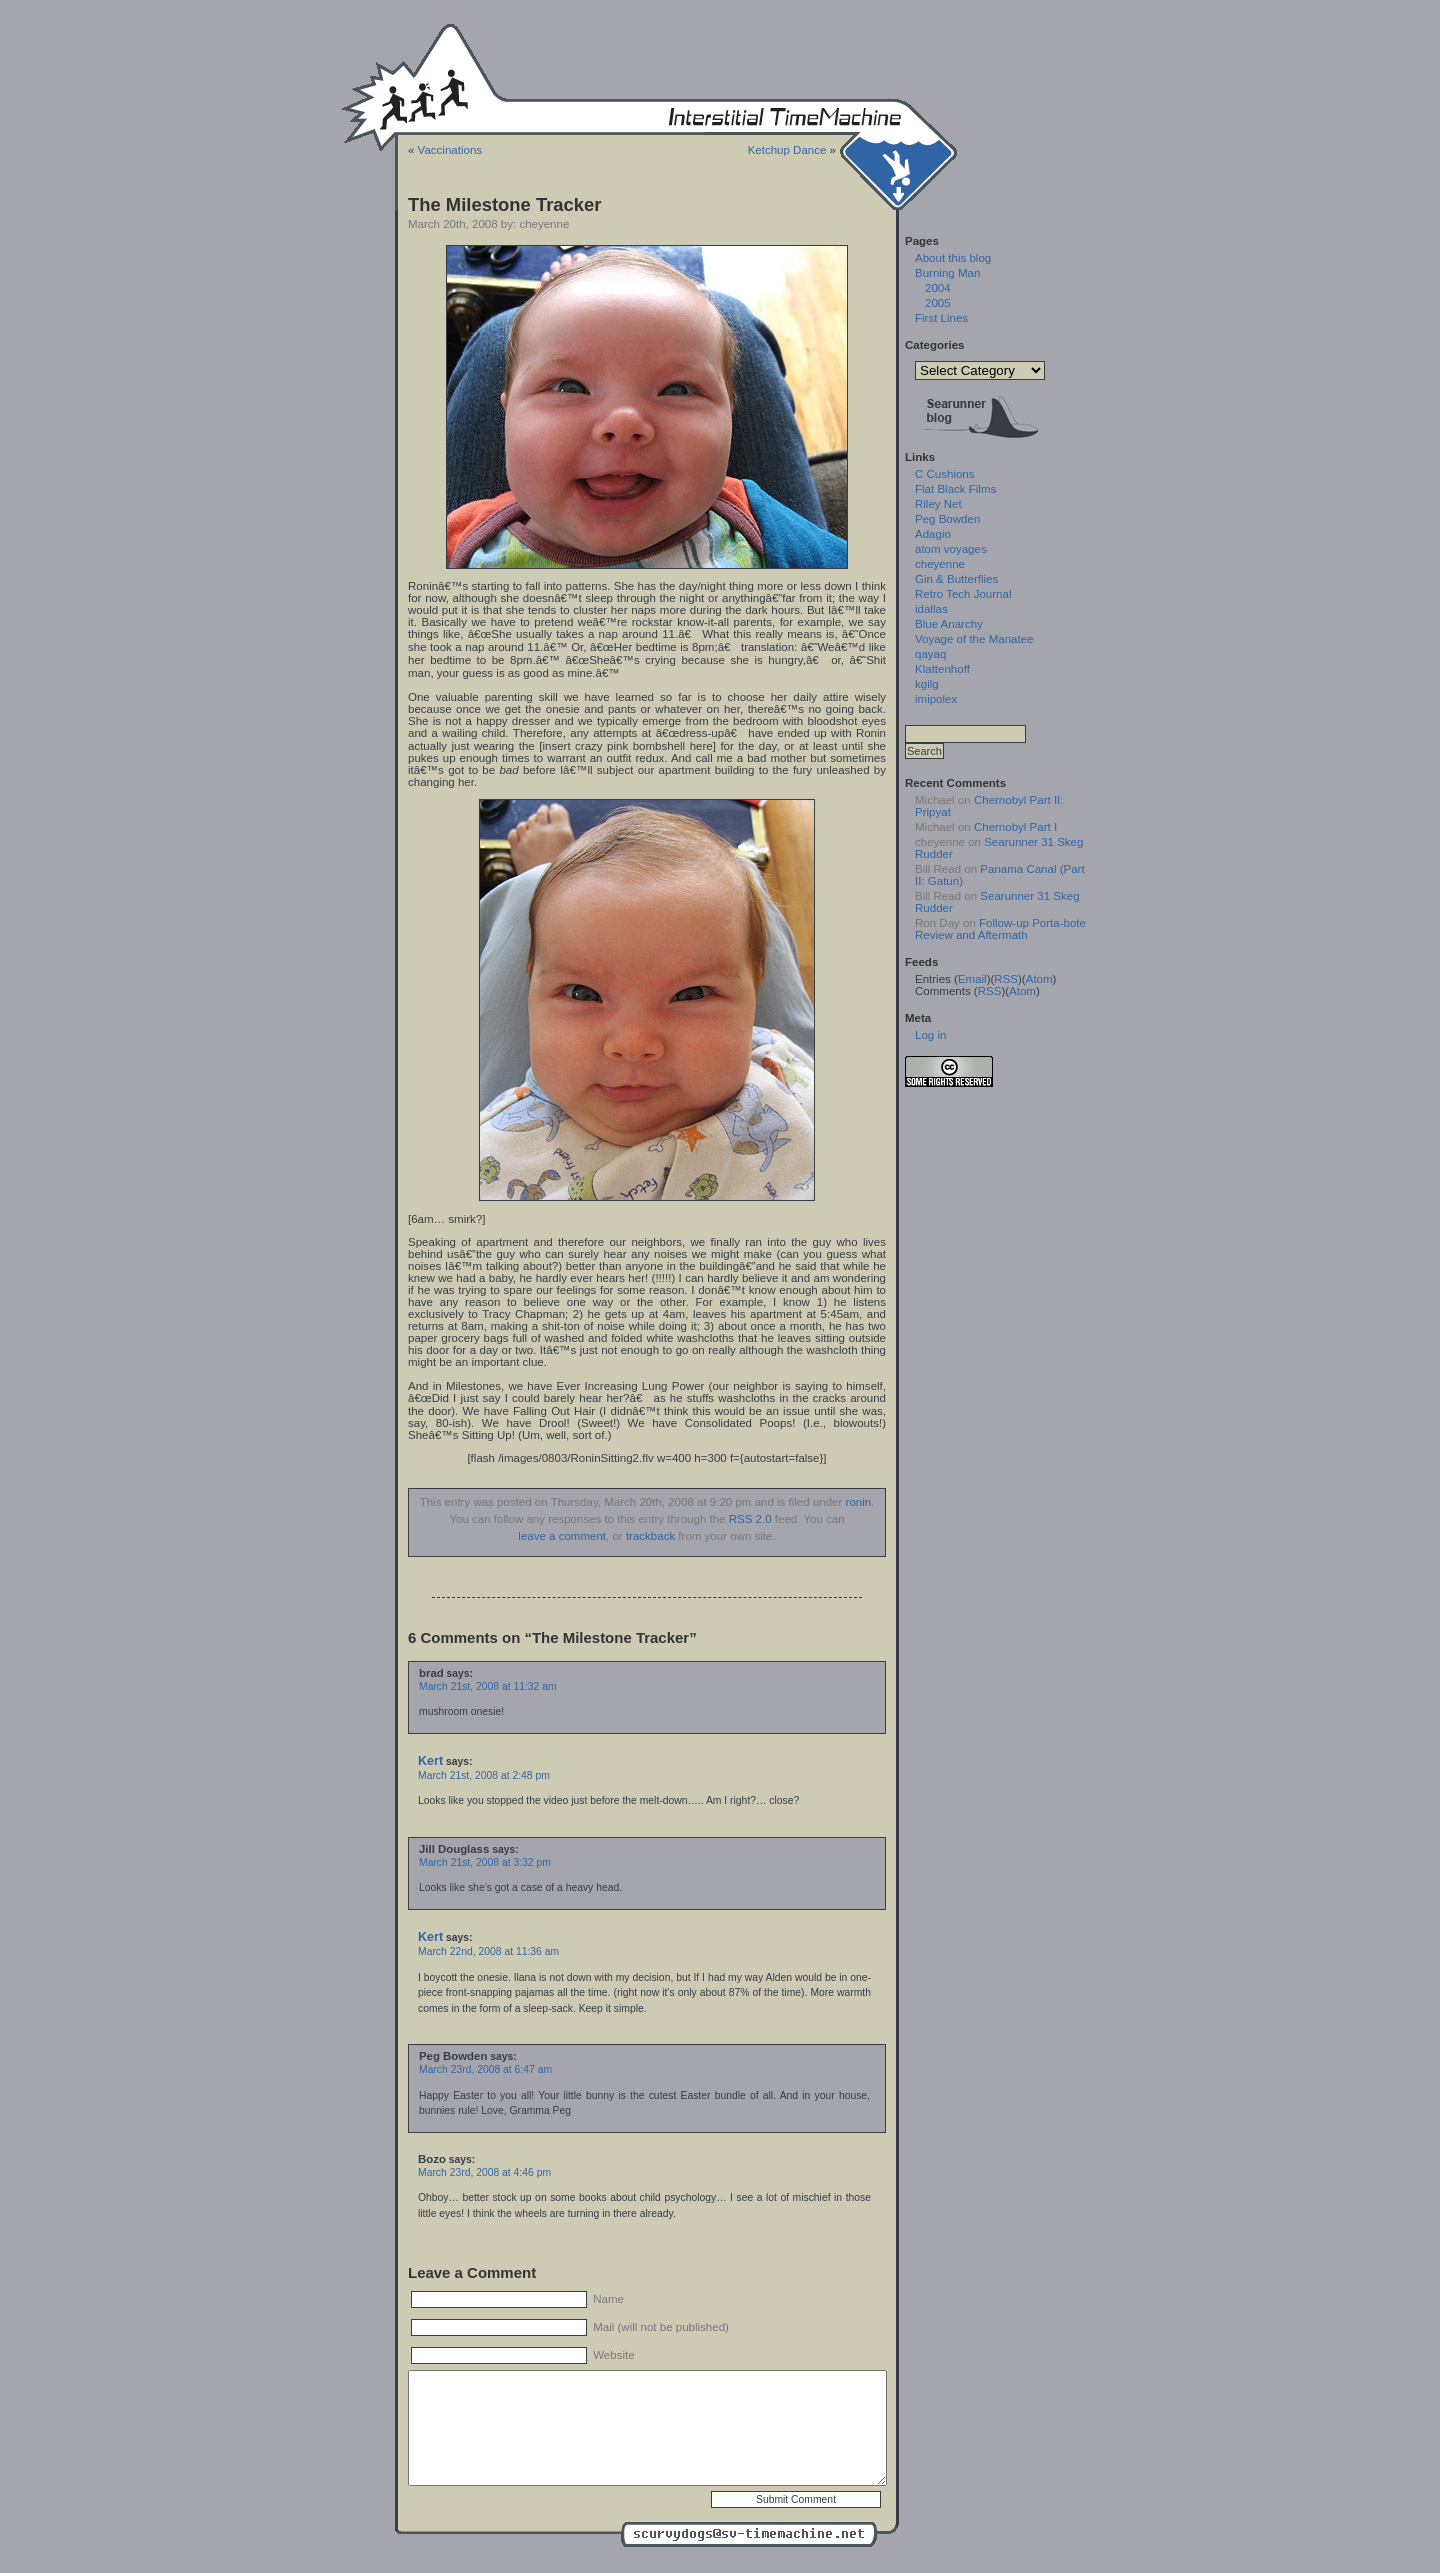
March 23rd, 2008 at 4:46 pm (484, 2172)
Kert (430, 1761)
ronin (859, 1502)
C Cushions (945, 474)
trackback (650, 1536)
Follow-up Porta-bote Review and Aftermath (1000, 929)
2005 (938, 303)
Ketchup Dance (787, 150)
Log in (930, 1035)
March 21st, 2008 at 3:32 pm (485, 1862)
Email (972, 979)
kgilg (927, 684)
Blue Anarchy (949, 624)
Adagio (933, 534)
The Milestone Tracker (505, 204)
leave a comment (562, 1536)
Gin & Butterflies (956, 579)
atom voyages (951, 549)
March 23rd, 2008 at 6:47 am (485, 2069)
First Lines (941, 318)
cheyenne (940, 564)
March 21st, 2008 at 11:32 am (488, 1686)
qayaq (930, 654)
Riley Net (938, 504)
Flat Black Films (955, 489)
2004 (938, 288)
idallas (931, 609)
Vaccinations (450, 150)
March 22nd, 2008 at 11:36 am (488, 1951)
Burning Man (947, 273)
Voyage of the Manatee (974, 639)
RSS (1006, 979)
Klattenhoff (942, 669)
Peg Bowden (947, 519)
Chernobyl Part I (1015, 827)
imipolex (936, 699)
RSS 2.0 (750, 1519)
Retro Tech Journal (963, 594)
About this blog (953, 258)
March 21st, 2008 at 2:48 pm (484, 1775)
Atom (1039, 979)
